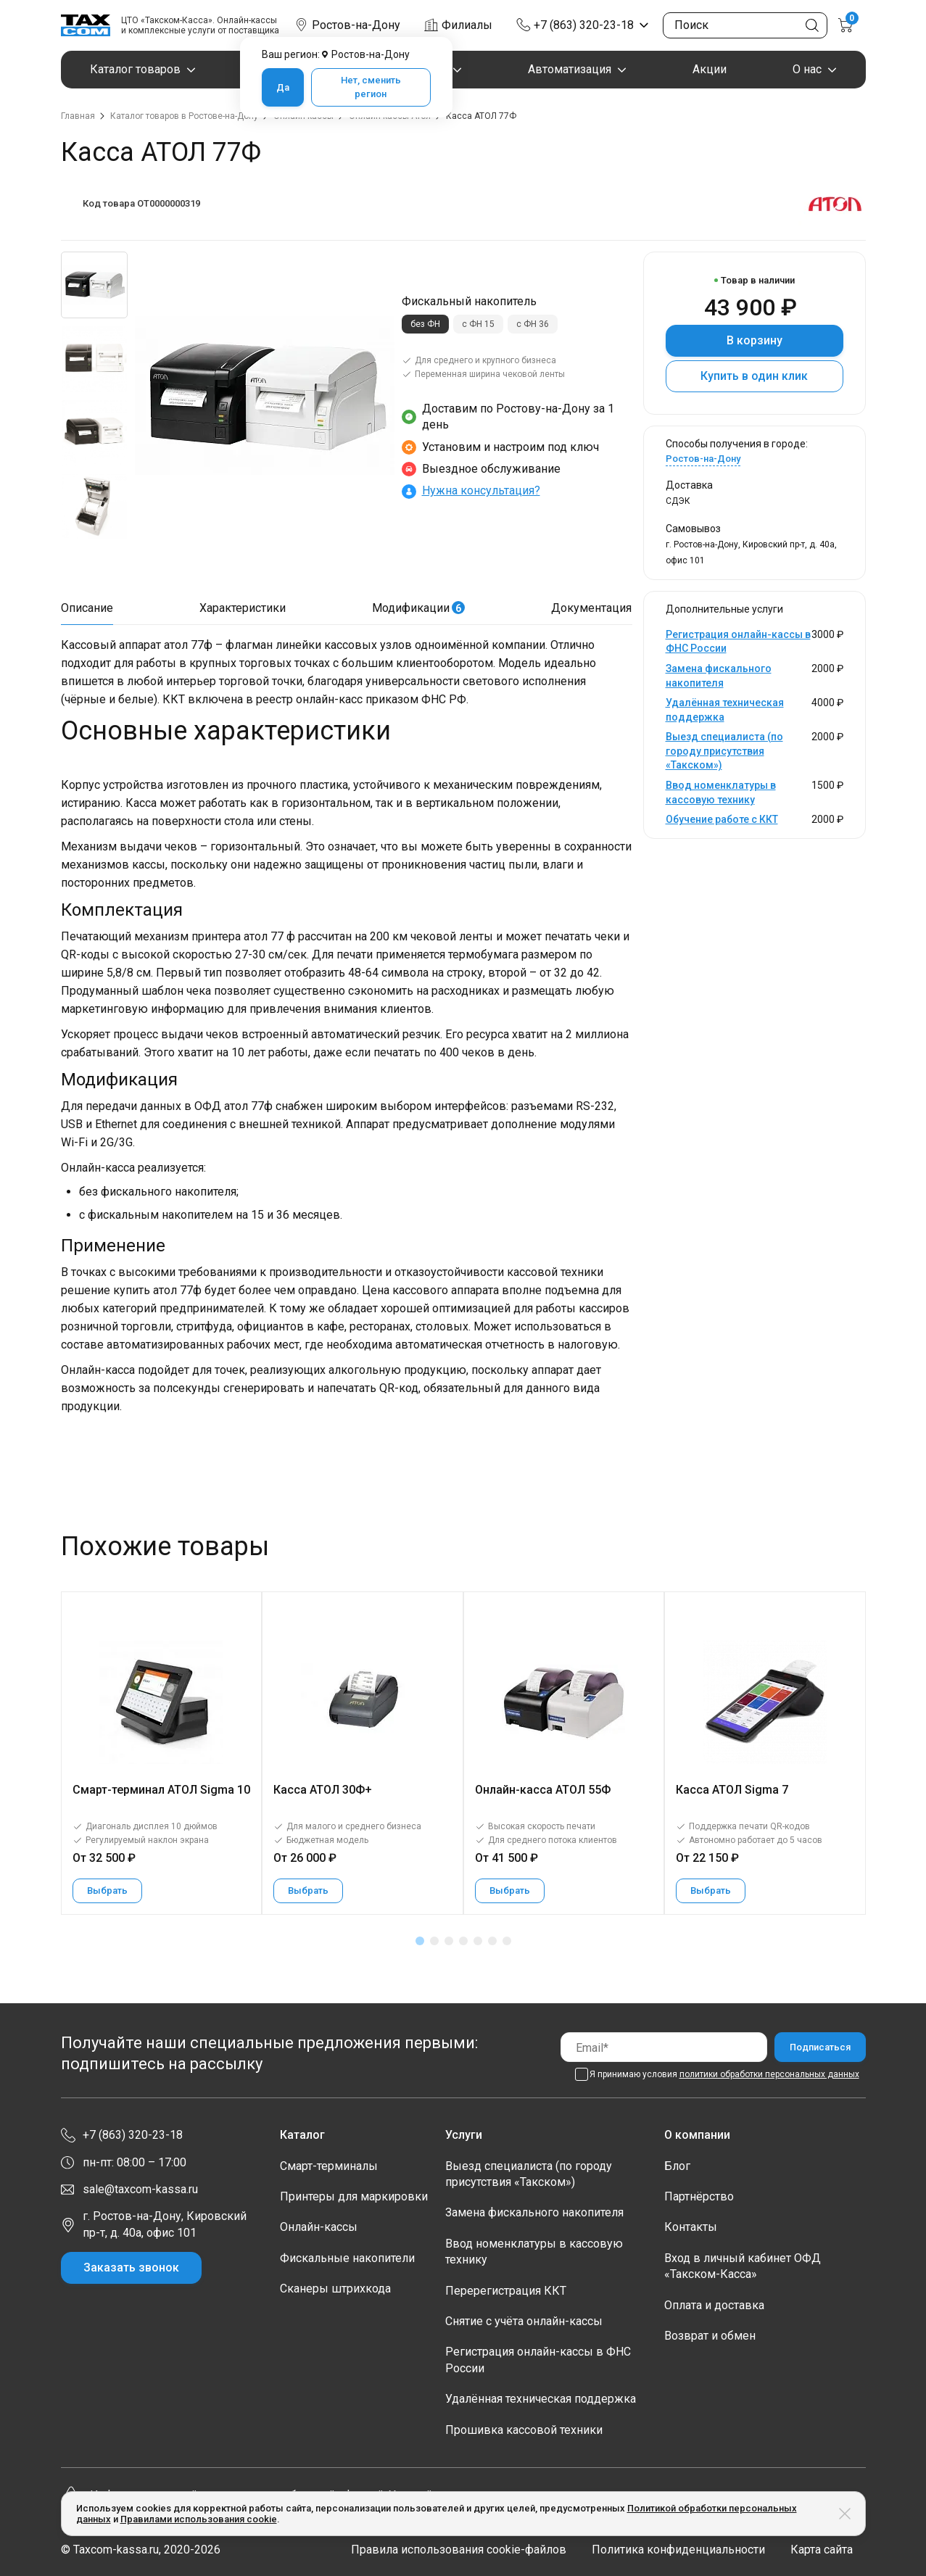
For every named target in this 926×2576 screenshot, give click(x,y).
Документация (591, 608)
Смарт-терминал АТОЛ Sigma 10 (161, 1790)
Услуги (463, 2135)
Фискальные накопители (347, 2258)
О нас (807, 69)
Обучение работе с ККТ (722, 819)
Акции (710, 69)
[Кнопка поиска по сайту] (812, 25)
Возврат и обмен (710, 2336)
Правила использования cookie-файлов (458, 2549)
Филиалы (467, 25)
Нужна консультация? (481, 490)
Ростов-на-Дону (703, 458)
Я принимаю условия (724, 2074)
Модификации (418, 608)
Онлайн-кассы (318, 2227)
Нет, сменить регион (371, 87)
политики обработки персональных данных (769, 2074)
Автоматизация (569, 69)
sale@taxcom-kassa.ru (140, 2189)
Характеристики (242, 608)
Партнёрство (699, 2196)
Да (282, 87)
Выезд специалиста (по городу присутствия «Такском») (724, 751)
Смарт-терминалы (329, 2166)
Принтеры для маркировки (354, 2196)
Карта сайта (821, 2549)
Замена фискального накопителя (534, 2212)
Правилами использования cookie (198, 2519)
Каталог (302, 2135)
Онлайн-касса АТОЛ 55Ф (543, 1790)
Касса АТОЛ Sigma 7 (732, 1790)
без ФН (425, 324)
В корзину (754, 340)
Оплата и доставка (714, 2305)
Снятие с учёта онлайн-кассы (524, 2321)
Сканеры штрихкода (335, 2288)
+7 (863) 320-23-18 (584, 25)
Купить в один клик (754, 376)
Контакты (690, 2227)
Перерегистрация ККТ (505, 2291)
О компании (697, 2135)
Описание (87, 608)
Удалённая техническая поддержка (540, 2399)
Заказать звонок (131, 2267)
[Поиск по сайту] (745, 25)
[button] (420, 1941)
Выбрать (107, 1890)
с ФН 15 (478, 324)
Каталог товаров (135, 69)
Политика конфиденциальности (678, 2549)
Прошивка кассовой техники (524, 2430)
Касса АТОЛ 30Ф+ (322, 1790)
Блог (677, 2166)
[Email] (664, 2047)
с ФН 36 (532, 324)
